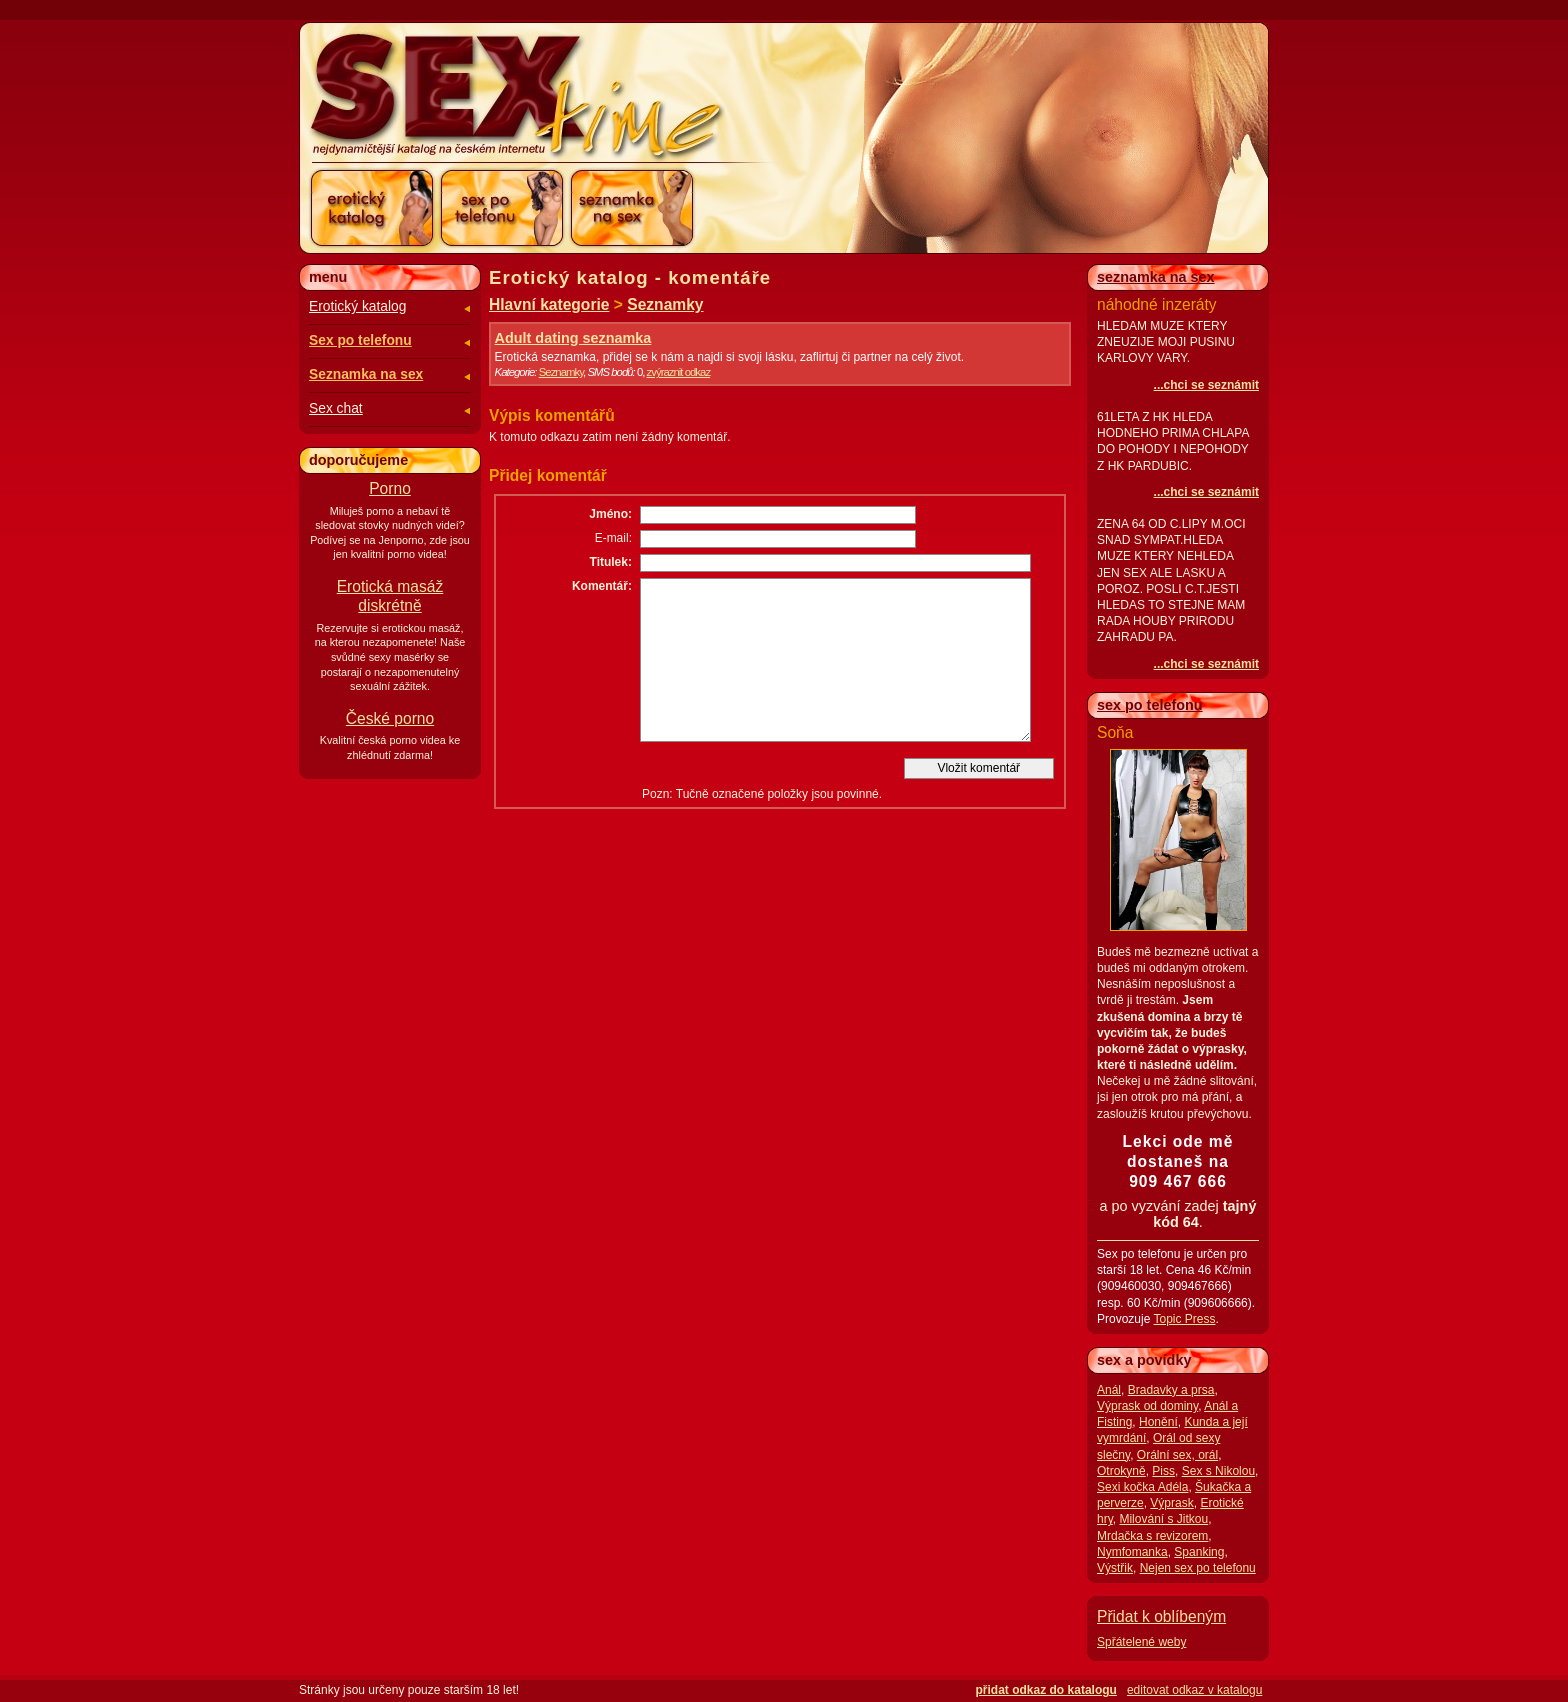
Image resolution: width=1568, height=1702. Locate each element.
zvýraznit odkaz (679, 372)
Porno (390, 488)
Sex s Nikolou (1218, 1471)
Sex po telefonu (360, 340)
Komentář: (602, 586)
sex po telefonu (1150, 705)
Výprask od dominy (1147, 1406)
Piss (1163, 1471)
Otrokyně (1121, 1471)
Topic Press (1184, 1319)
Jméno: (610, 514)
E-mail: (613, 538)
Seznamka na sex (366, 374)
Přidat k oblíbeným (1161, 1616)
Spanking (1199, 1552)
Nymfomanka (1132, 1552)
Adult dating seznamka (573, 338)
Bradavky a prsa (1171, 1390)
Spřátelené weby (1141, 1642)
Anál (1109, 1390)
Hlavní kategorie (549, 304)
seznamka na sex (1156, 277)
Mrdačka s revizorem (1152, 1536)
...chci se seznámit (1206, 385)
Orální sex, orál (1177, 1455)
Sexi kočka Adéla (1142, 1487)
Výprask (1171, 1503)
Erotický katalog (357, 306)
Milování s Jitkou (1163, 1519)
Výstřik (1115, 1568)
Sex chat (336, 408)
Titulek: (611, 562)
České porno (390, 718)
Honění (1158, 1422)
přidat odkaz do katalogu (1046, 1690)
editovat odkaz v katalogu (1194, 1690)
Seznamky (665, 304)
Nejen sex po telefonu (1198, 1568)
